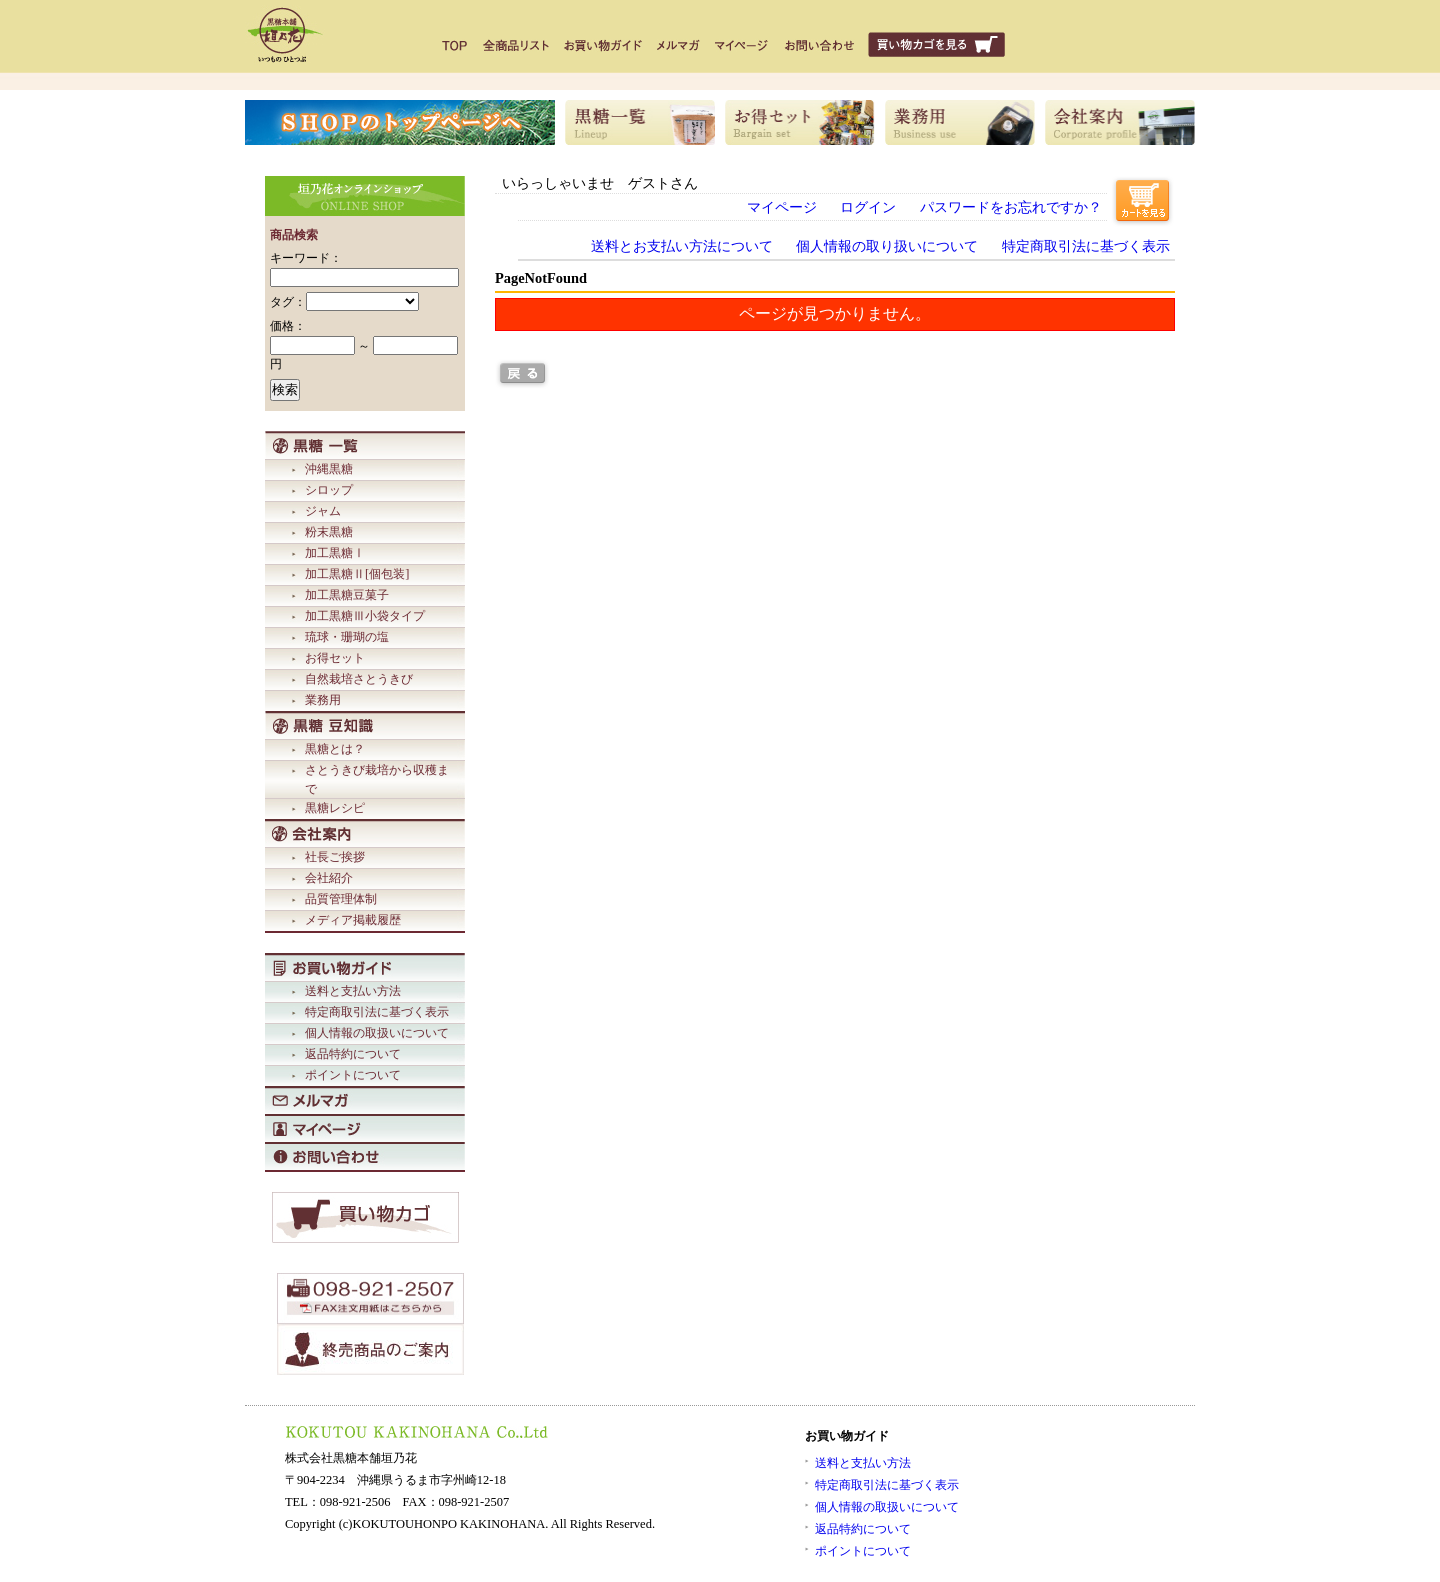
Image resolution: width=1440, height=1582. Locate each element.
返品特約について (353, 1054)
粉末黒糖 (329, 532)
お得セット (335, 658)
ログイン (868, 207)
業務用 (323, 700)
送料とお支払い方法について (682, 246)
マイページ (782, 207)
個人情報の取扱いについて (377, 1033)
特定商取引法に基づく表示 (377, 1012)
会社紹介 (329, 878)
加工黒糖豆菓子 (347, 595)
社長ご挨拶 (335, 857)
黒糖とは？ (335, 749)
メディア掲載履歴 (353, 920)
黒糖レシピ (335, 808)
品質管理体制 (341, 899)
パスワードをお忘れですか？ (1011, 207)
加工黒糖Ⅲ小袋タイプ (365, 616)
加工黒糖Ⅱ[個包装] (357, 574)
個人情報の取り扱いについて (887, 246)
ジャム (323, 511)
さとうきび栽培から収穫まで (377, 779)
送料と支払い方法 (353, 991)
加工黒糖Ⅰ (335, 553)
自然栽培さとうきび (359, 679)
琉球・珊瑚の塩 (347, 637)
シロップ (329, 490)
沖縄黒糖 (329, 469)
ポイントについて (353, 1075)
